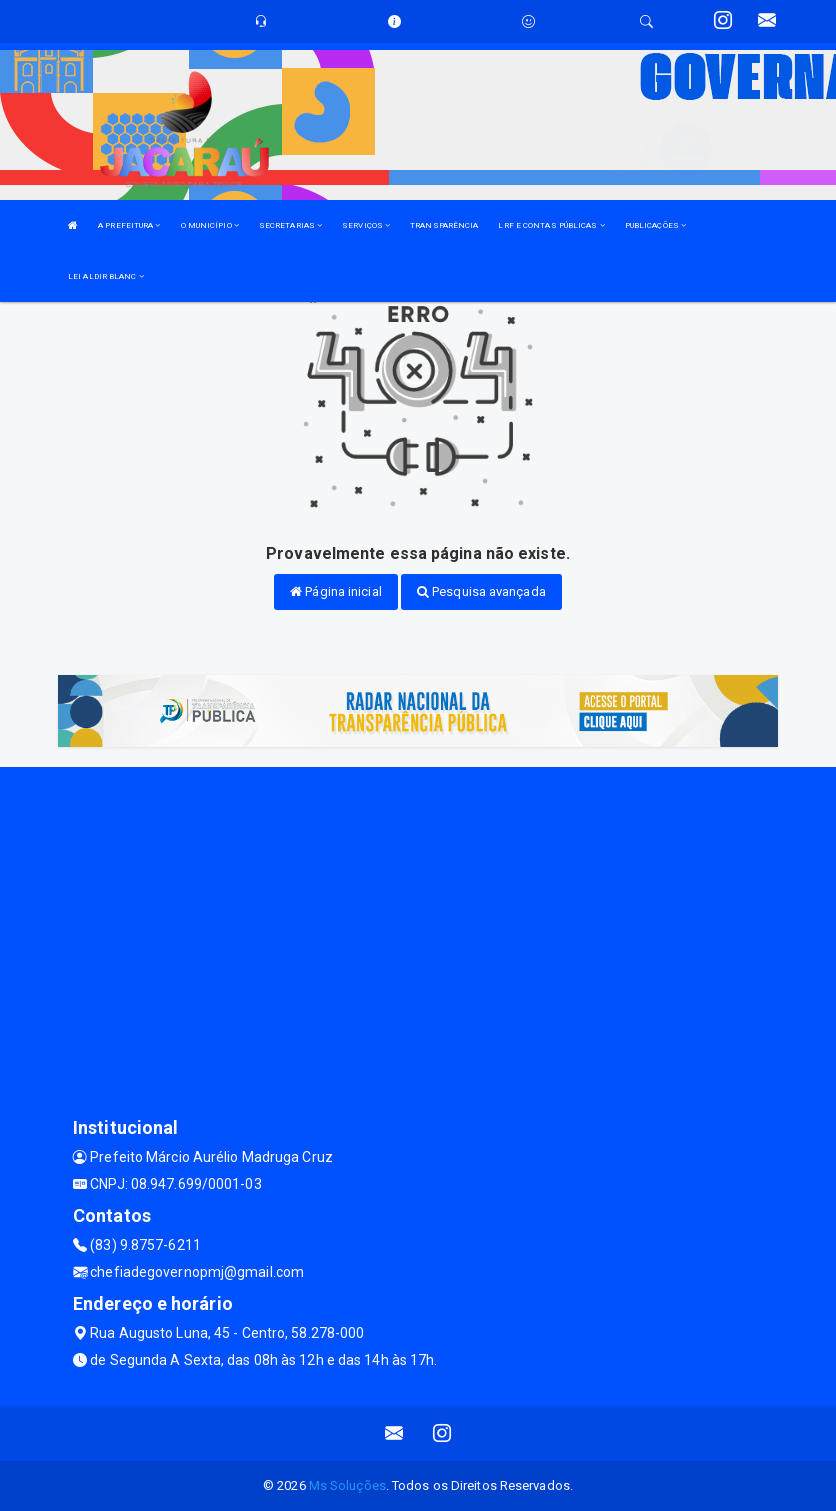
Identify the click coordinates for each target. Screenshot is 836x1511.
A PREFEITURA (129, 225)
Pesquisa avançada (481, 591)
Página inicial (336, 591)
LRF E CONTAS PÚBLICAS (551, 225)
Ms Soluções (347, 1485)
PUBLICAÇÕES (655, 225)
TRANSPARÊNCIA (444, 225)
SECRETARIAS (290, 225)
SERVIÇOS (366, 225)
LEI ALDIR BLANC (106, 276)
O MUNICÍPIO (210, 225)
